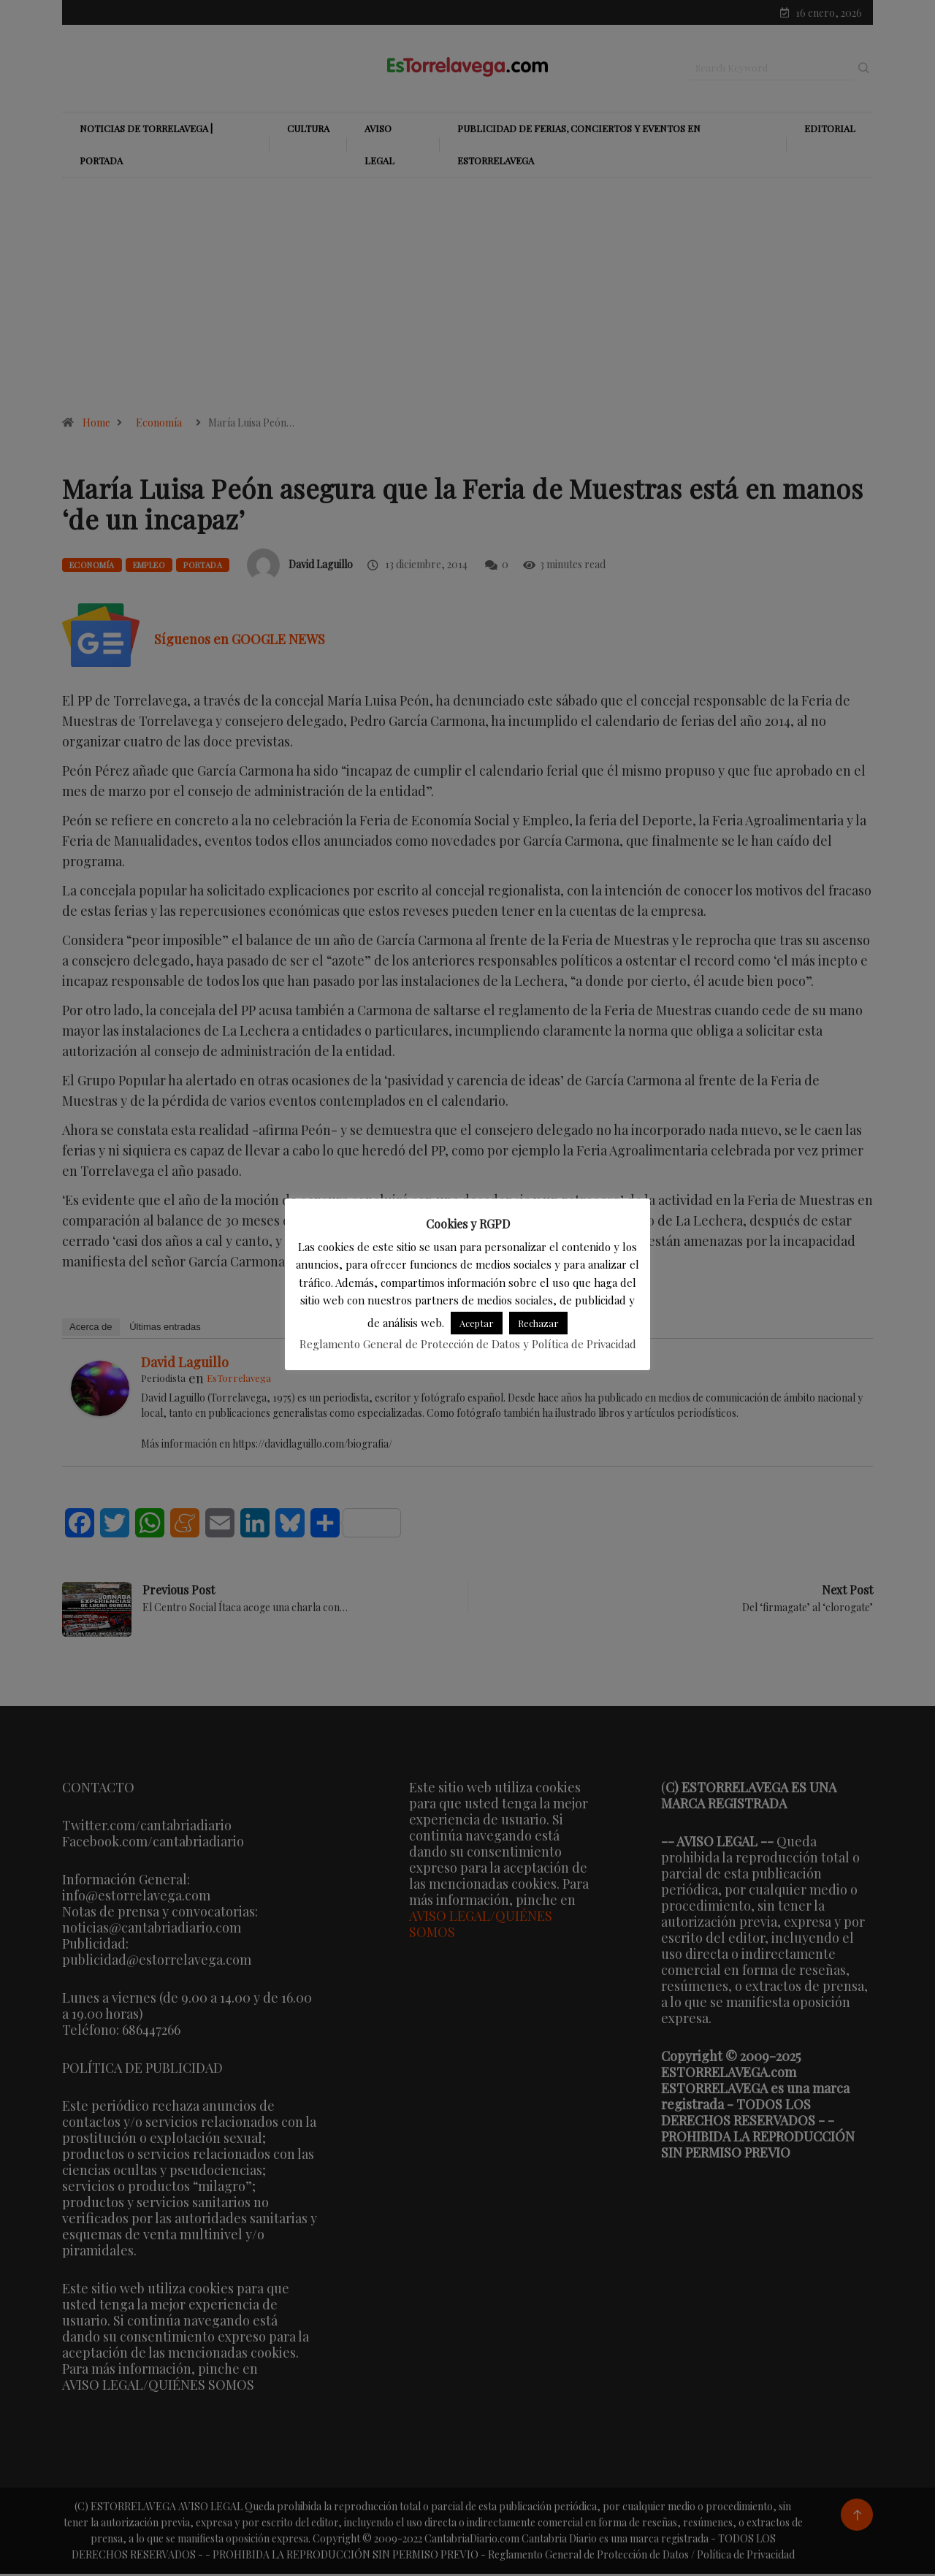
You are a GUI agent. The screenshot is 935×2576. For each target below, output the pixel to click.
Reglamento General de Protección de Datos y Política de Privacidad (467, 1344)
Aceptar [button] (476, 1323)
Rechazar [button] (538, 1323)
